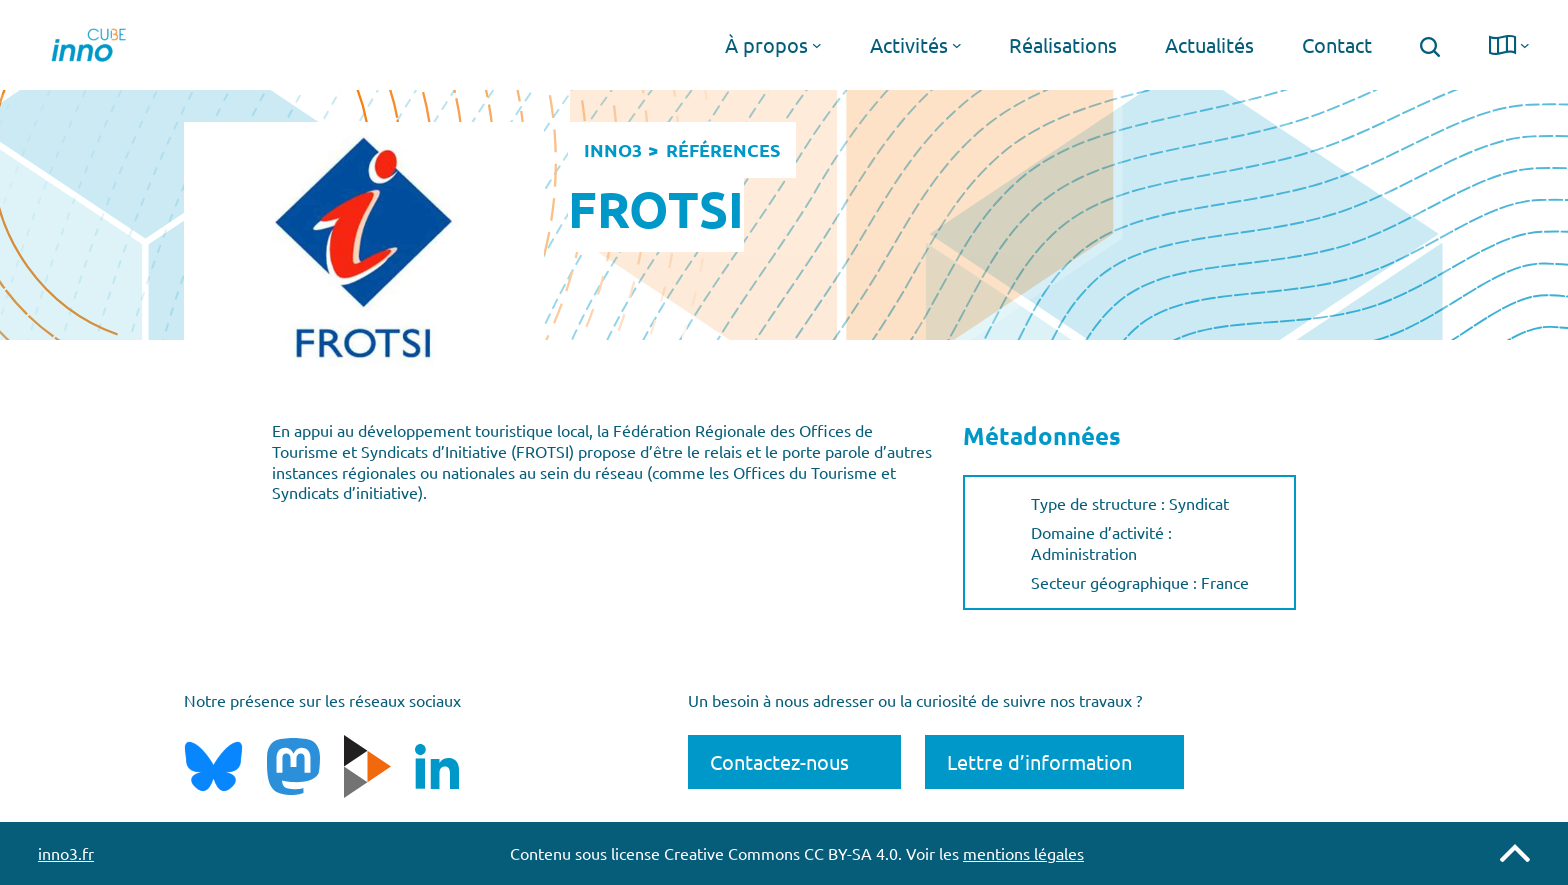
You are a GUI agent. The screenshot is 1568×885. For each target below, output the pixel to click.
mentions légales (1023, 853)
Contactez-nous (779, 761)
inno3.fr (66, 853)
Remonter (1515, 853)
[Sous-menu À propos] (817, 45)
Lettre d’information (1039, 761)
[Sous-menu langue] (1525, 45)
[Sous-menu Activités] (957, 45)
